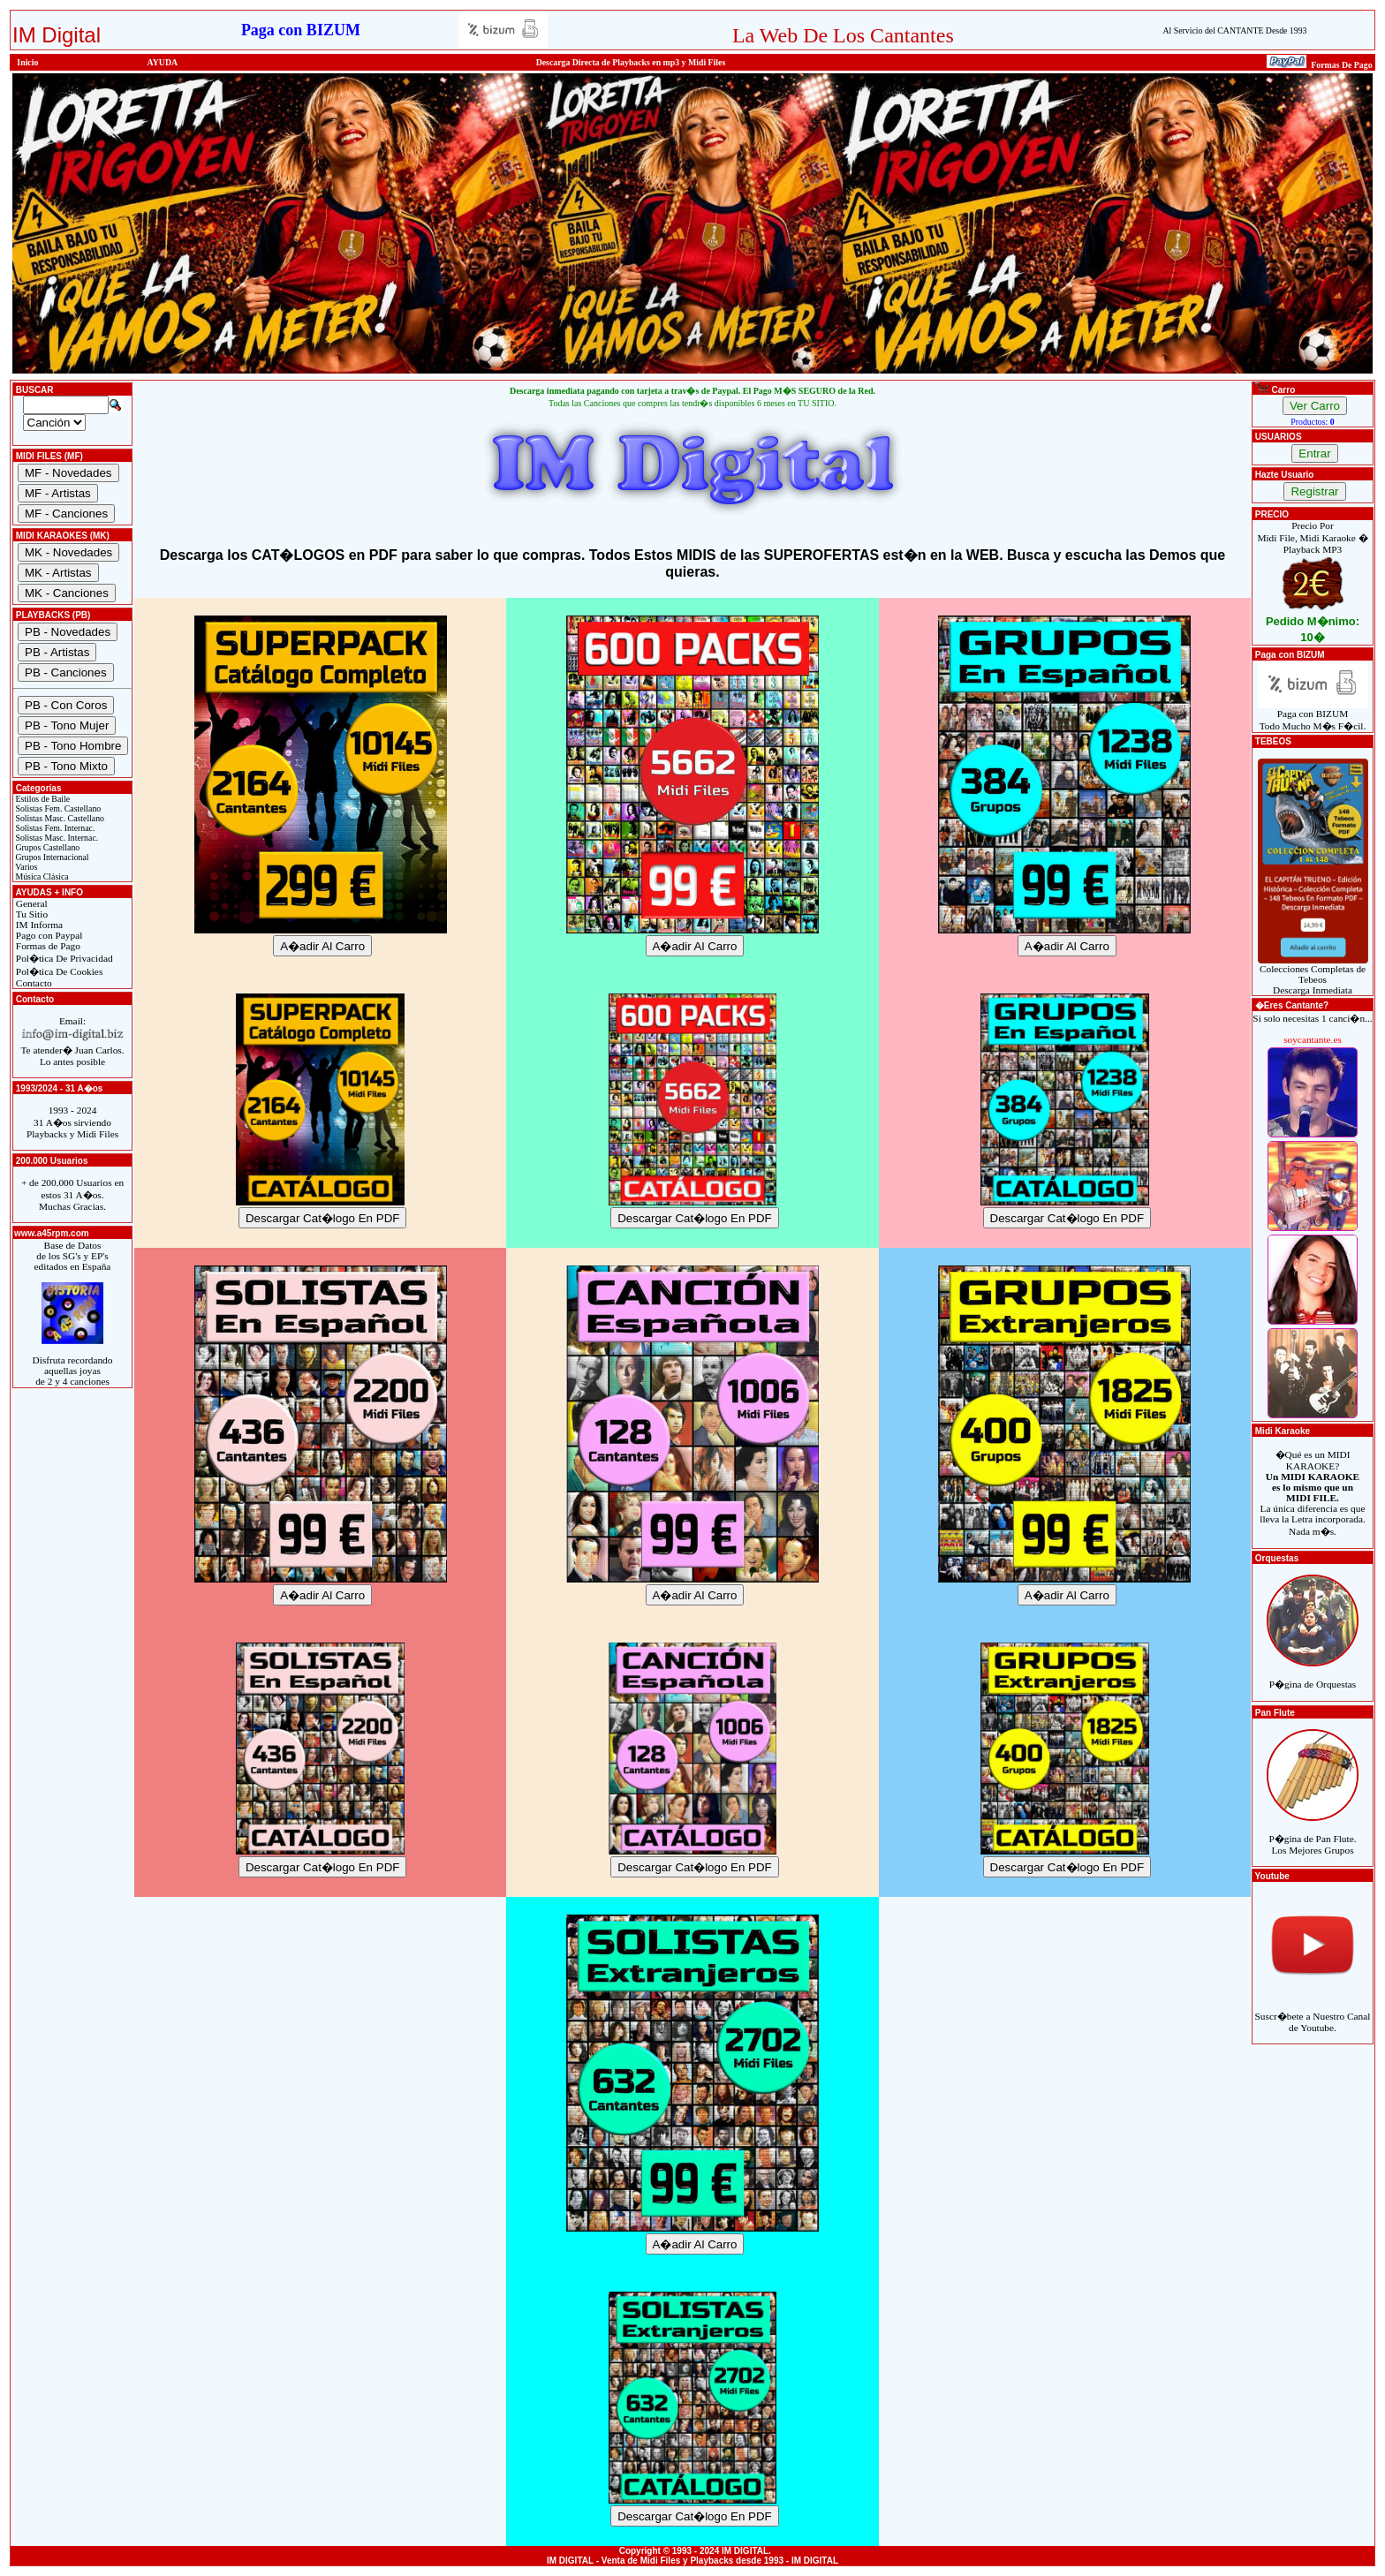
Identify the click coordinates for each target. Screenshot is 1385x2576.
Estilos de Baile (41, 799)
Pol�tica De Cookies (57, 971)
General (30, 903)
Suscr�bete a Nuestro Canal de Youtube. (1313, 2011)
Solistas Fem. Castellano (57, 808)
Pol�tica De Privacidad (63, 958)
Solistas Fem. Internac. (54, 828)
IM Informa (38, 924)
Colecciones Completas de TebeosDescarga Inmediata (1313, 975)
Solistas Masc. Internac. (55, 837)
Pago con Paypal (47, 935)
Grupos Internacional (51, 857)
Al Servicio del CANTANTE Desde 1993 (1234, 30)
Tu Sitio (30, 914)
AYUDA (163, 62)
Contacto (32, 983)
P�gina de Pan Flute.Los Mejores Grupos (1313, 1833)
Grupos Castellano (46, 847)
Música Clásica (41, 876)
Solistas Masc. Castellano (58, 818)
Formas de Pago (46, 946)
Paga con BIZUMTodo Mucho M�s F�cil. (1313, 715)
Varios (25, 867)
